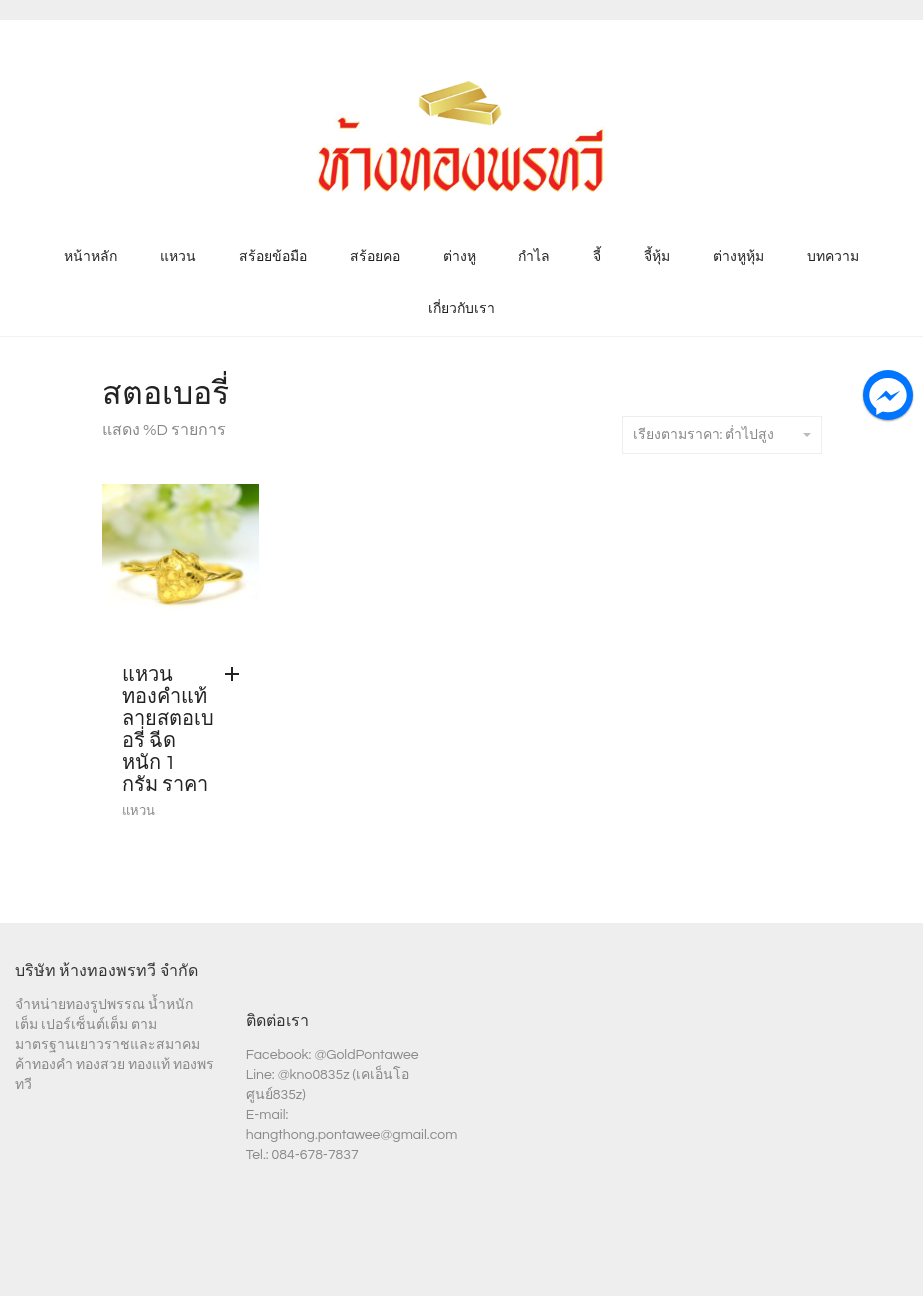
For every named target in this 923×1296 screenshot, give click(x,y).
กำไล (534, 257)
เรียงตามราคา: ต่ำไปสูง (722, 435)
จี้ (597, 257)
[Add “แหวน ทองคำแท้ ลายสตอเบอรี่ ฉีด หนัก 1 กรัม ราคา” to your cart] (237, 675)
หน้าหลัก (90, 257)
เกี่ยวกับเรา (461, 309)
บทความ (833, 257)
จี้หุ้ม (657, 257)
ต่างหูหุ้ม (738, 257)
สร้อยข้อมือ (273, 257)
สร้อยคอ (375, 257)
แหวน (178, 257)
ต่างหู (459, 257)
